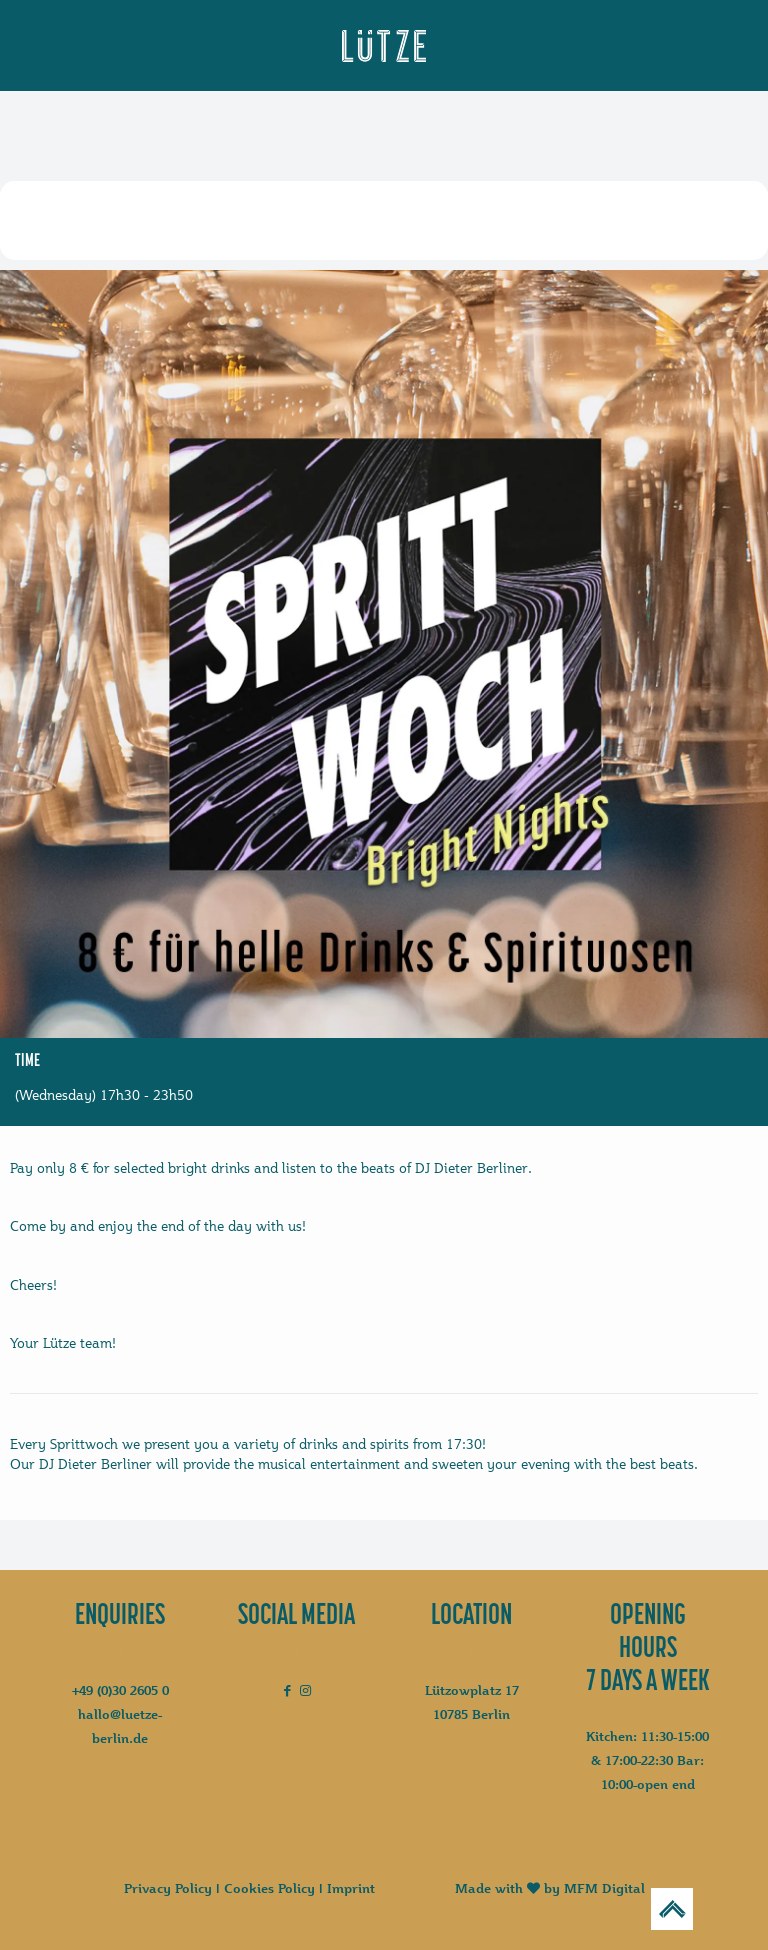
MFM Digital (604, 1888)
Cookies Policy (269, 1888)
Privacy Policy (168, 1888)
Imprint (351, 1888)
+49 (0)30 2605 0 (120, 1690)
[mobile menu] (69, 47)
